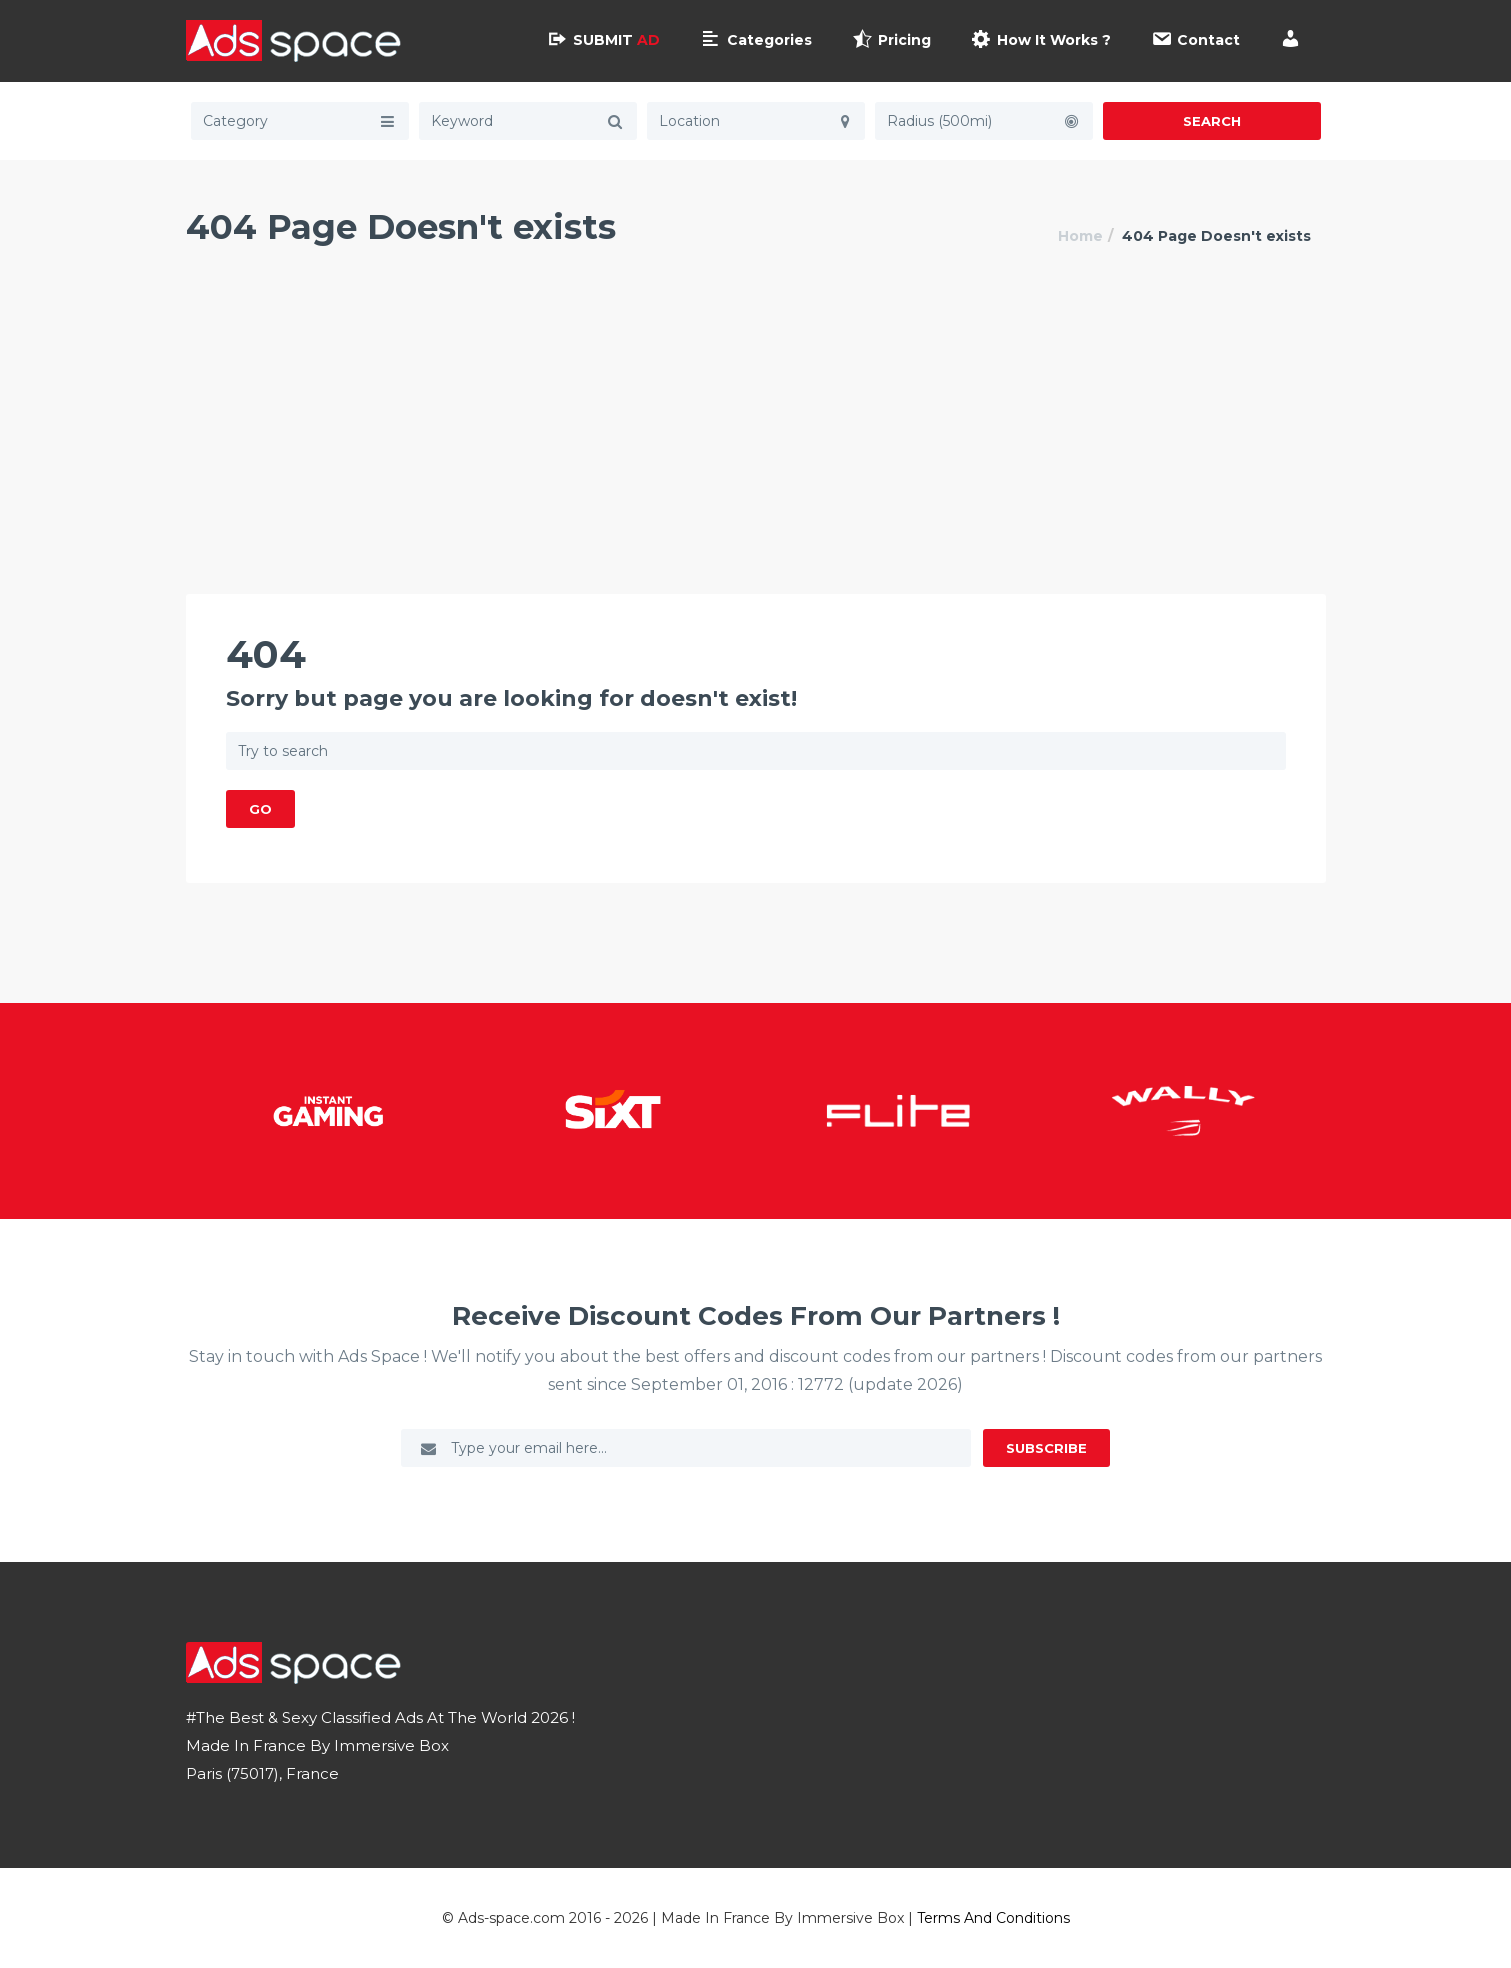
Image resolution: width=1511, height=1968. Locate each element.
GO (260, 809)
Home (1080, 236)
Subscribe (1046, 1448)
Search (1212, 121)
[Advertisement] (756, 444)
